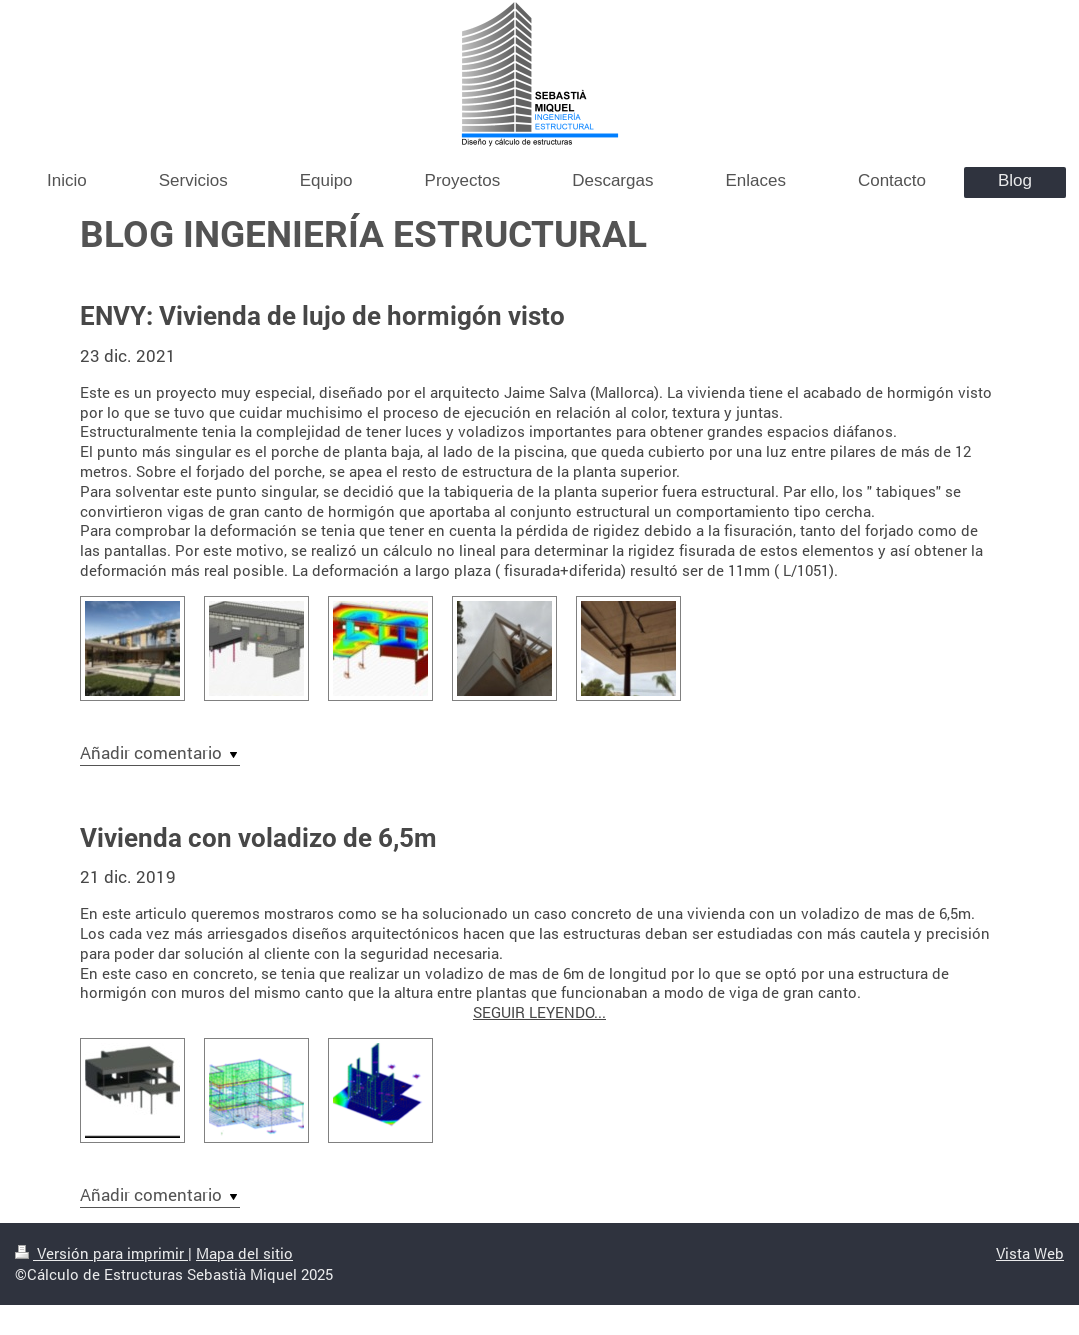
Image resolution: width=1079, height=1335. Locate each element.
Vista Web (1030, 1253)
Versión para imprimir (101, 1253)
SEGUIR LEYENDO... (539, 1012)
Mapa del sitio (244, 1253)
